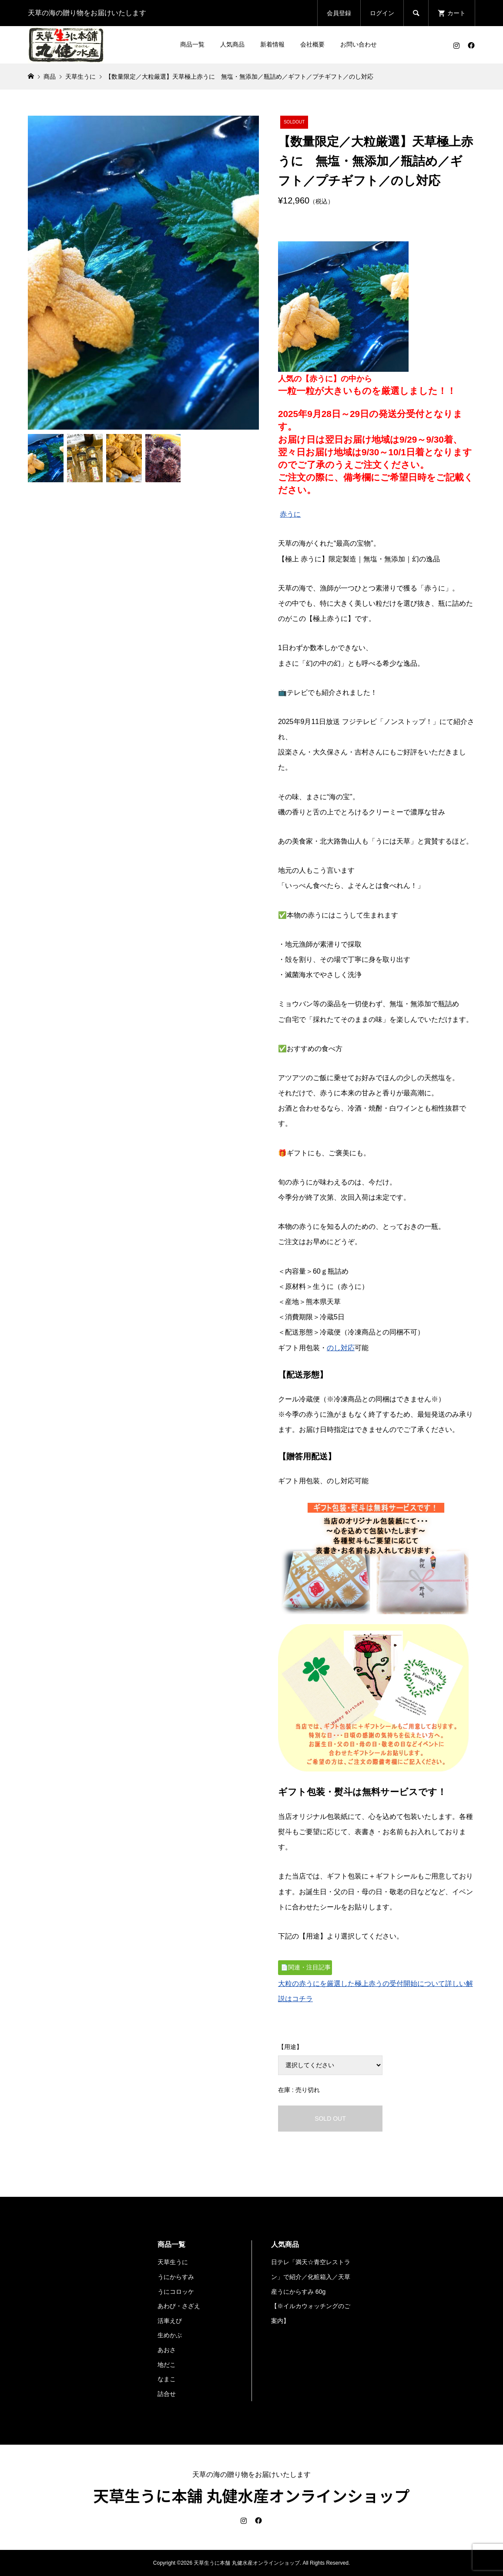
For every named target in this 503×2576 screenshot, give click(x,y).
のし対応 (341, 1347)
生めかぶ (170, 2335)
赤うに (290, 514)
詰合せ (167, 2393)
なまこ (167, 2379)
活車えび (170, 2320)
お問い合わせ (358, 44)
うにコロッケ (176, 2291)
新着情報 (272, 44)
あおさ (167, 2349)
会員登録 (339, 13)
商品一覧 (192, 44)
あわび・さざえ (179, 2305)
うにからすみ (176, 2276)
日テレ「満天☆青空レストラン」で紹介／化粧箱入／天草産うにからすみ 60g (310, 2277)
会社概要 (312, 44)
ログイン (382, 13)
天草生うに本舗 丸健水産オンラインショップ (251, 2495)
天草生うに (173, 2262)
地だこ (167, 2364)
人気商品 (232, 44)
